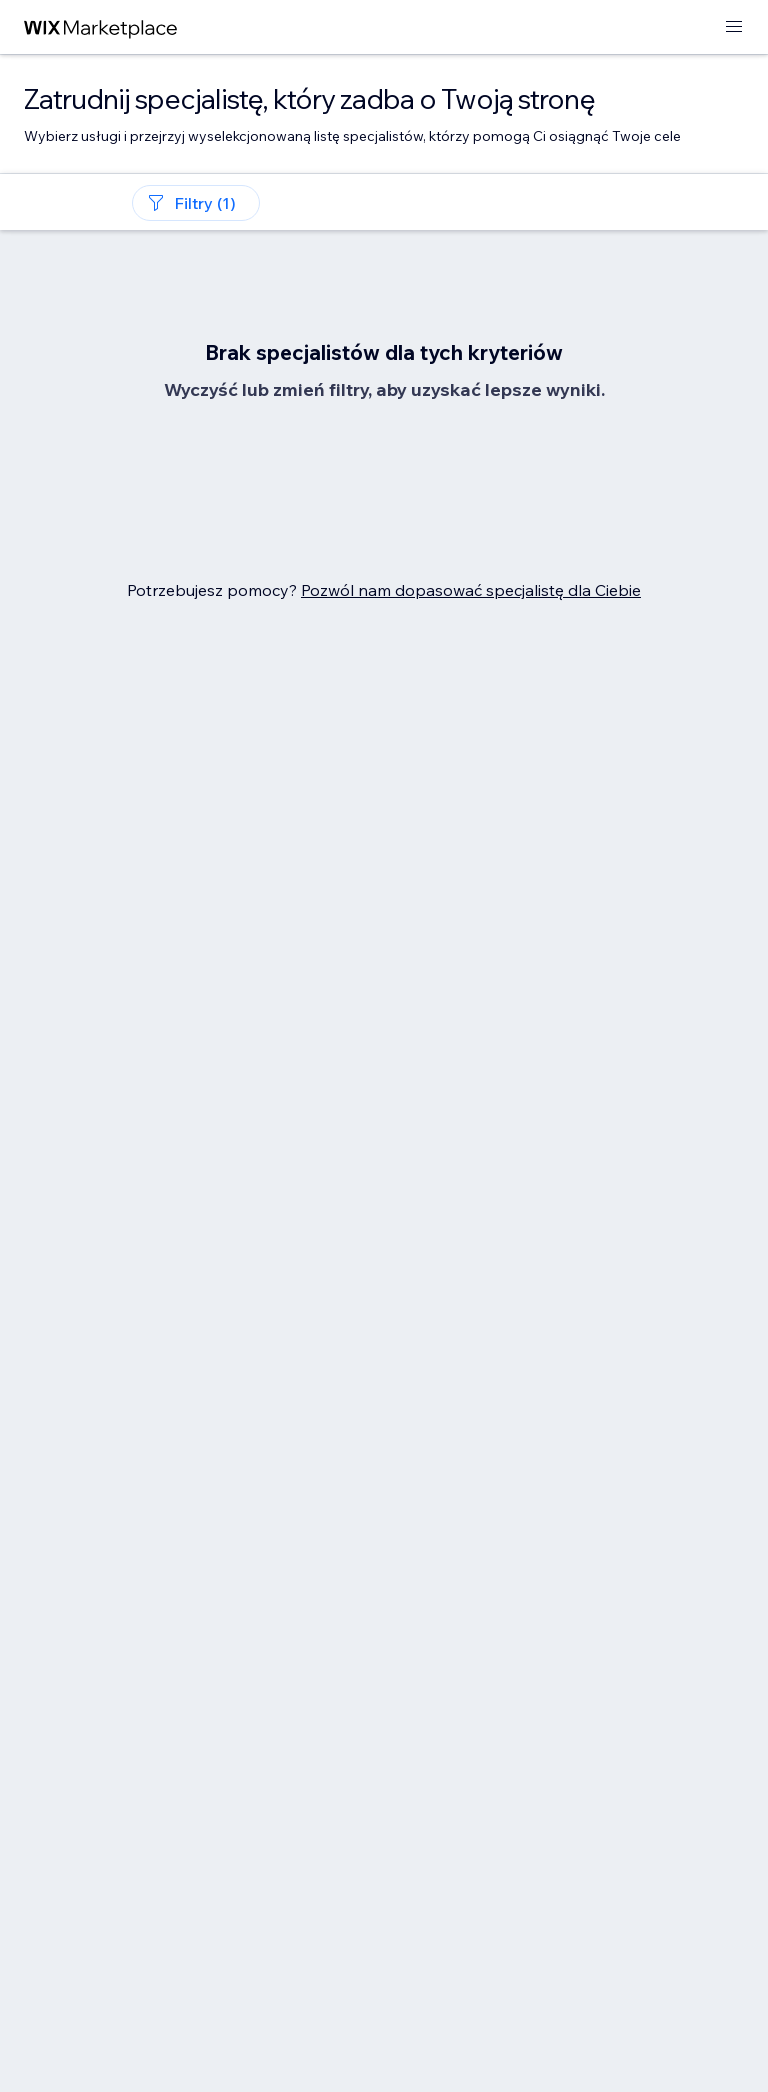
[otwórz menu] (734, 27)
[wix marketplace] (101, 27)
